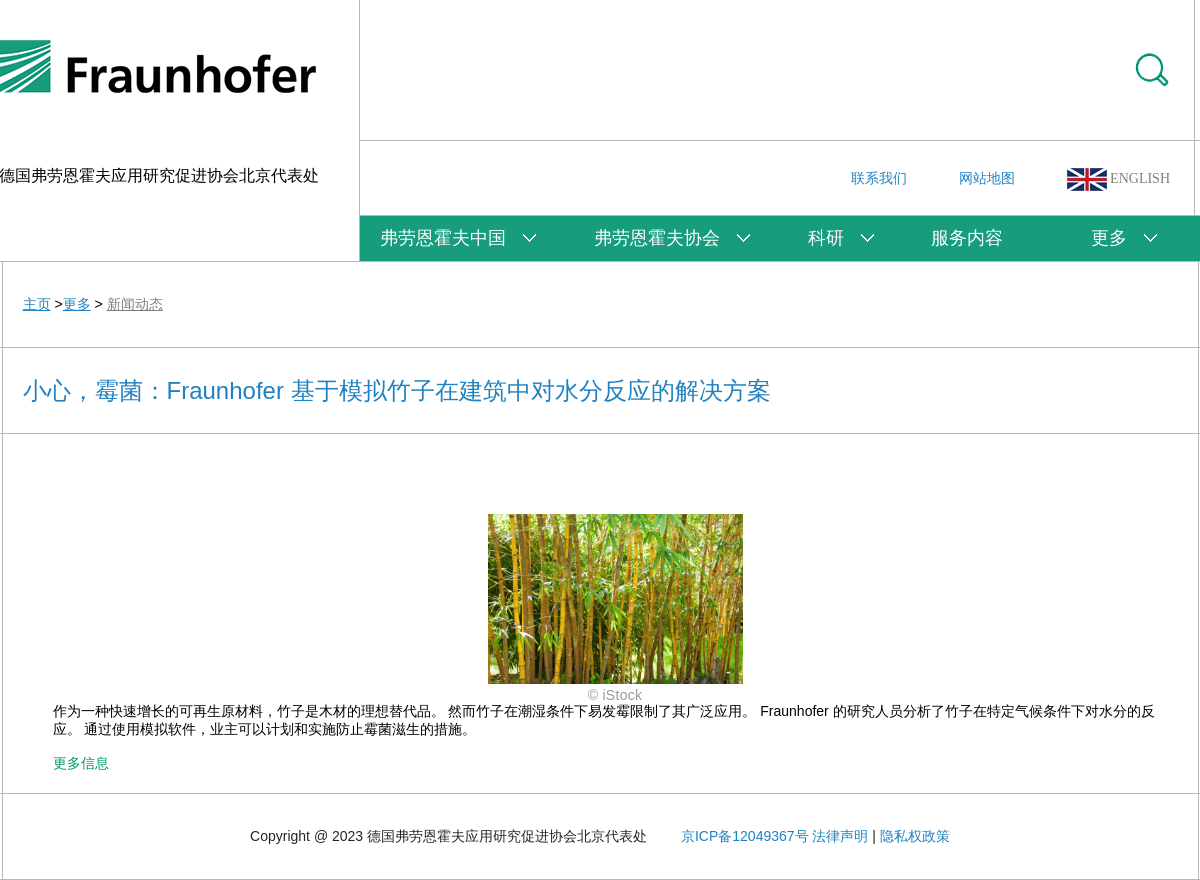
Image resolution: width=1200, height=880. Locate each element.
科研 (826, 238)
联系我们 (879, 178)
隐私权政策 (915, 836)
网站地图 (987, 178)
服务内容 (967, 238)
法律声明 (840, 836)
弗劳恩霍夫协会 (657, 238)
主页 (37, 304)
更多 (1109, 238)
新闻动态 (135, 304)
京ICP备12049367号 (745, 836)
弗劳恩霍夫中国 (443, 238)
